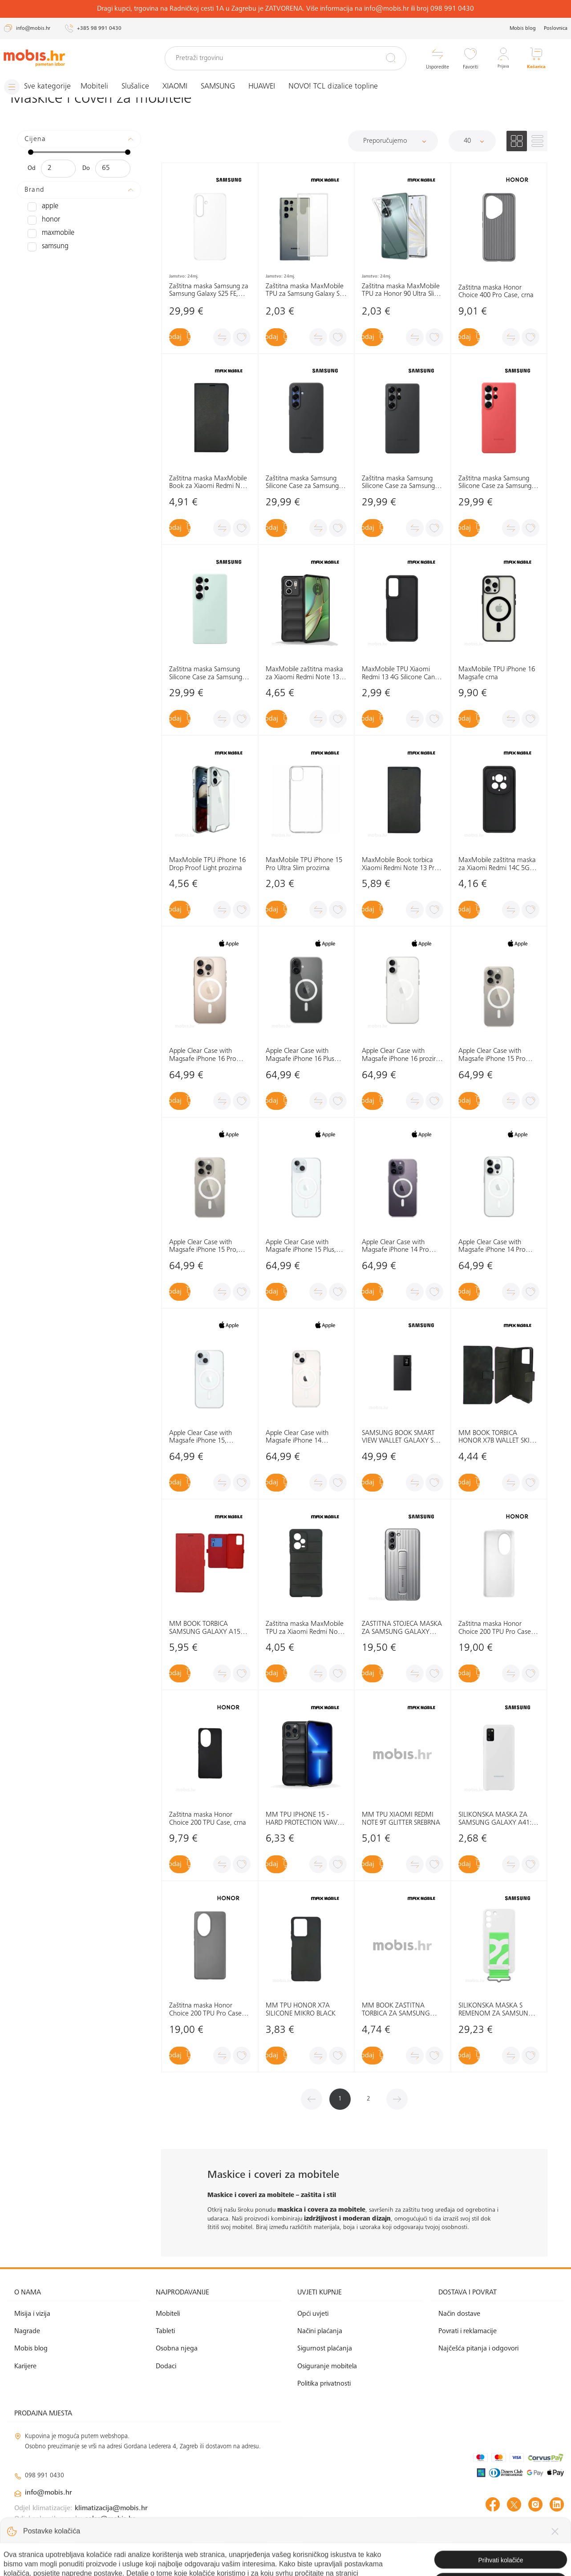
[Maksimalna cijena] (112, 168)
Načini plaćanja (319, 2331)
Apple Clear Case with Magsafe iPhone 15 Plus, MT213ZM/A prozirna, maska (301, 1246)
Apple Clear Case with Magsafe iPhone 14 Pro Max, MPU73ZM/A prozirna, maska (395, 1246)
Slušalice (143, 87)
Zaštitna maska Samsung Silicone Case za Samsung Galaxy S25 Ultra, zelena (205, 673)
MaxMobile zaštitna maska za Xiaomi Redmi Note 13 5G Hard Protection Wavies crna (305, 673)
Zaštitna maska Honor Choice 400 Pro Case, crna (496, 291)
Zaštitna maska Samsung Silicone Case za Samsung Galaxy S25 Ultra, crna (398, 483)
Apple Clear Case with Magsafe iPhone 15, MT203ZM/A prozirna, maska (201, 1437)
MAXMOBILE (49, 233)
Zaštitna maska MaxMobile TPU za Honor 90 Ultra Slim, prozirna (401, 290)
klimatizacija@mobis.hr (111, 2508)
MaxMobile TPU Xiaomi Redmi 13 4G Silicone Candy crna (401, 673)
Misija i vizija (32, 2314)
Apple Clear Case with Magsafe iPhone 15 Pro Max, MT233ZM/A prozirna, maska (498, 1055)
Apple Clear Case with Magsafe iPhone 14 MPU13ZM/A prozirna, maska (298, 1437)
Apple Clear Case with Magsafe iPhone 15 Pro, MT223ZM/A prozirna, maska (203, 1246)
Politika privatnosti (324, 2383)
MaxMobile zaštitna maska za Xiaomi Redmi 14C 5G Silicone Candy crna (497, 864)
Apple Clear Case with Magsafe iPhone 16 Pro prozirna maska (202, 1055)
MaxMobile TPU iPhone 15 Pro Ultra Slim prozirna (304, 864)
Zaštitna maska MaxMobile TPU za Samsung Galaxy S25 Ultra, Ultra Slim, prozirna (306, 290)
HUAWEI (269, 87)
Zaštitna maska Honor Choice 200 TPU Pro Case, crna (206, 2010)
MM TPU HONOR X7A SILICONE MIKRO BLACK (301, 2009)
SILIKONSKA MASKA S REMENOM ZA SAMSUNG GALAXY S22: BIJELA (495, 2010)
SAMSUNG (225, 87)
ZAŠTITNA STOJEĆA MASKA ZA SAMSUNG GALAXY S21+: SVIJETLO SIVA (402, 1628)
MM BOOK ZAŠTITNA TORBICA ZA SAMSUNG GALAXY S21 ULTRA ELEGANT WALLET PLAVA (398, 2010)
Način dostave (459, 2314)
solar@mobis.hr (110, 2519)
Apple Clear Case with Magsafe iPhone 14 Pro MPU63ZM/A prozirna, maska (492, 1246)
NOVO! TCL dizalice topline (340, 87)
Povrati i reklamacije (467, 2331)
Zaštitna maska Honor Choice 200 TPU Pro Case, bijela (495, 1628)
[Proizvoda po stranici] (472, 141)
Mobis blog (523, 28)
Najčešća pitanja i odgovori (478, 2348)
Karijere (25, 2366)
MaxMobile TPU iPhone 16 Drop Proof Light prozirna (207, 864)
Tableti (165, 2331)
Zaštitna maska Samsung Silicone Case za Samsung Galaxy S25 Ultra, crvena (494, 483)
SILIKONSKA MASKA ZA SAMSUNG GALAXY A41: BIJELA (494, 1819)
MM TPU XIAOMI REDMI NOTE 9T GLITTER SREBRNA (401, 1818)
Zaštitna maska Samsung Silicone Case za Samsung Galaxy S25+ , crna (302, 483)
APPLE (42, 206)
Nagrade (27, 2331)
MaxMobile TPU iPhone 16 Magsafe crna (496, 673)
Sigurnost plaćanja (324, 2348)
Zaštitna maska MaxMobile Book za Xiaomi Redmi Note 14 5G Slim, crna (209, 483)
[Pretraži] (391, 58)
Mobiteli (102, 87)
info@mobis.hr (48, 2492)
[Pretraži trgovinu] (285, 58)
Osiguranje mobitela (327, 2366)
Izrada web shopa (501, 2559)
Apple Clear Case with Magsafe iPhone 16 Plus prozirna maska (300, 1055)
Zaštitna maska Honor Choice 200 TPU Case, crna (207, 1818)
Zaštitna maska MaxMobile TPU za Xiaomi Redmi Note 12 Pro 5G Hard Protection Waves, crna (305, 1628)
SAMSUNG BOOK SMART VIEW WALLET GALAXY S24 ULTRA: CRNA (401, 1437)
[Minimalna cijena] (58, 168)
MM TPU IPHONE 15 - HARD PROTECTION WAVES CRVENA (305, 1819)
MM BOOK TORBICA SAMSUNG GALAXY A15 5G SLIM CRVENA (204, 1628)
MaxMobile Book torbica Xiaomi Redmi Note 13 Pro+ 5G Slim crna (402, 864)
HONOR (42, 219)
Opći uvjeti (312, 2314)
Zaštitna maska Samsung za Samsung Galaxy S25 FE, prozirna (208, 290)
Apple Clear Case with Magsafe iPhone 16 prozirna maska (402, 1055)
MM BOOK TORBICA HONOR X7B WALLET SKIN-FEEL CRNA (497, 1437)
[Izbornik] (41, 87)
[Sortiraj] (393, 141)
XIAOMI (182, 87)
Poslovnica (555, 28)
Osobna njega (177, 2348)
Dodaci (166, 2366)
